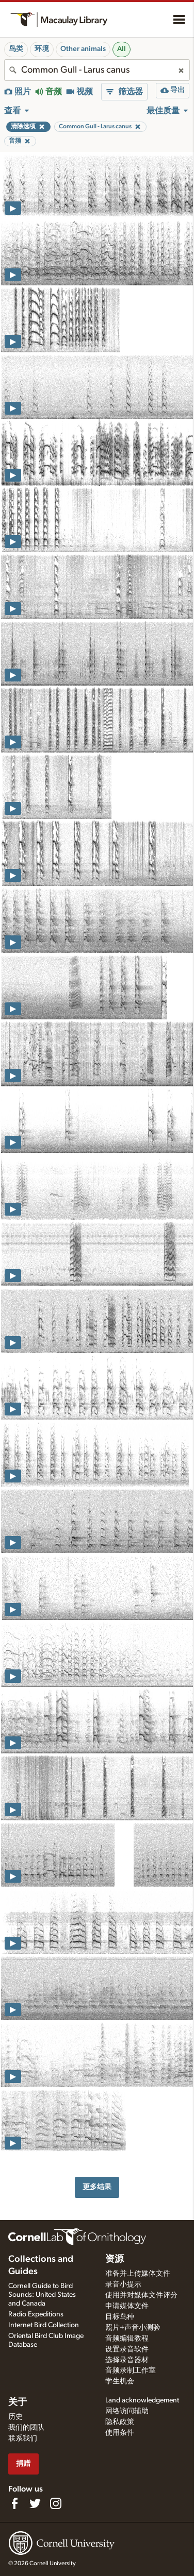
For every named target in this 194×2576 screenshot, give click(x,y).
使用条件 (119, 2432)
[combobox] (97, 70)
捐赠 (23, 2463)
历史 (15, 2416)
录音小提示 (123, 2284)
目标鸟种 (119, 2317)
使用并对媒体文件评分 (141, 2295)
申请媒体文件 (127, 2306)
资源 (114, 2259)
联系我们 (22, 2438)
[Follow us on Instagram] (56, 2503)
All (121, 49)
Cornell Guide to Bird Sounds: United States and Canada (42, 2294)
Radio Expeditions (35, 2314)
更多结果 (97, 2187)
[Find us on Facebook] (14, 2503)
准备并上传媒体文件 (137, 2273)
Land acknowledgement (142, 2400)
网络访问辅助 (127, 2411)
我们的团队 (26, 2427)
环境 (42, 49)
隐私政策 (119, 2422)
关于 (17, 2402)
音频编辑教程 (127, 2338)
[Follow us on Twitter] (35, 2503)
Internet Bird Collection (43, 2325)
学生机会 (119, 2381)
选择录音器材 (127, 2360)
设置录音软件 (127, 2349)
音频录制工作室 (130, 2370)
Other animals (83, 49)
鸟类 (16, 49)
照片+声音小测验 (132, 2327)
